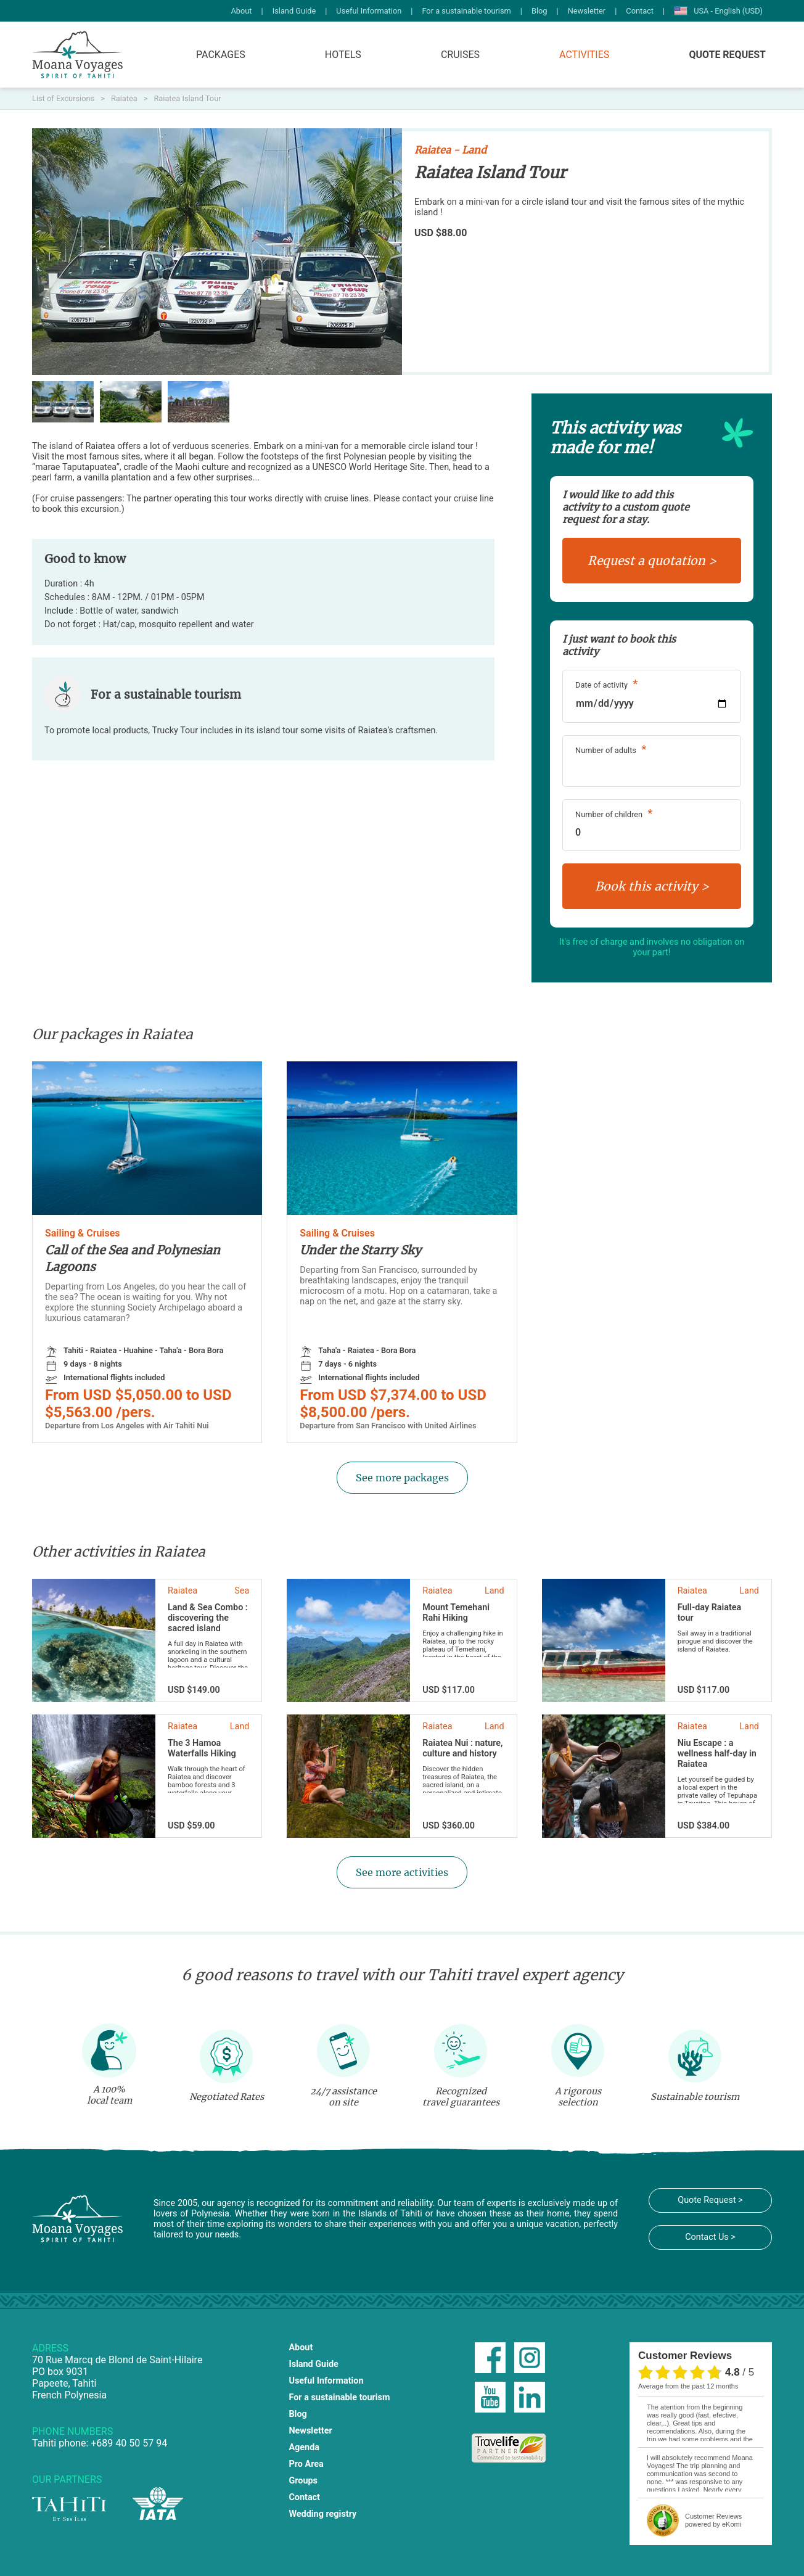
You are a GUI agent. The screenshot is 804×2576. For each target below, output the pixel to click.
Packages (220, 54)
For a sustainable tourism (466, 10)
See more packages (402, 1477)
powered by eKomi (713, 2520)
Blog (539, 10)
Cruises (460, 54)
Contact (640, 10)
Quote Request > (710, 2200)
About (241, 10)
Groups (303, 2480)
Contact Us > (710, 2237)
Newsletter (587, 10)
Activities (584, 54)
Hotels (343, 54)
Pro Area (306, 2464)
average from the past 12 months (688, 2386)
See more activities (402, 1872)
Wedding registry (322, 2514)
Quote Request (727, 54)
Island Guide (294, 10)
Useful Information (368, 10)
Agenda (304, 2447)
